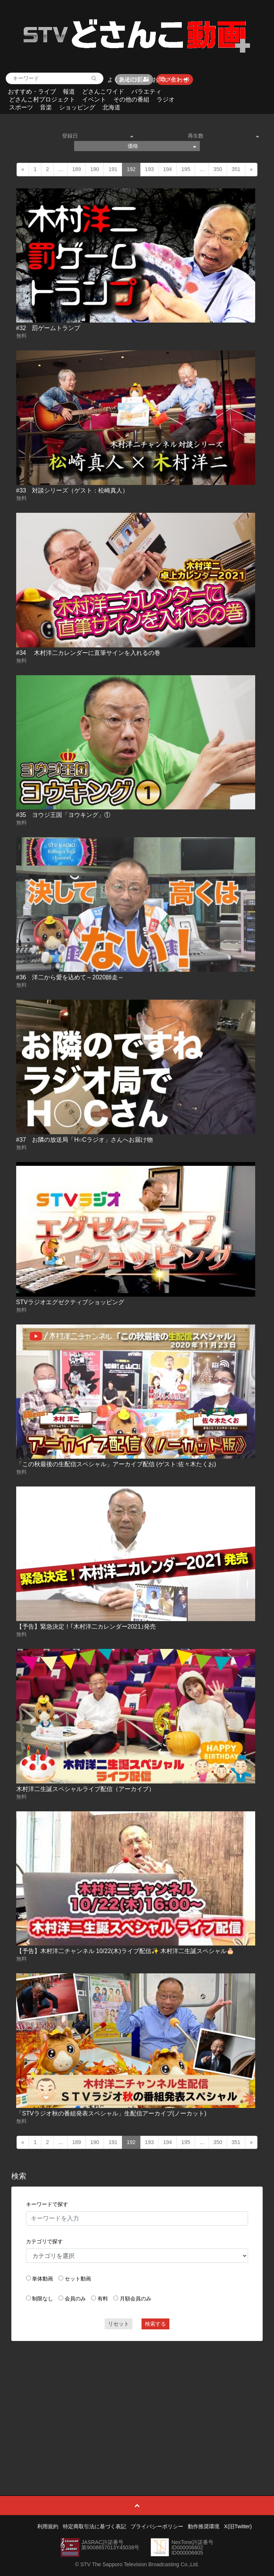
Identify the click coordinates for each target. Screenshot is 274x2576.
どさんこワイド (103, 91)
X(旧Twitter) (238, 2526)
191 (112, 169)
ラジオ (166, 99)
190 (94, 169)
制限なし (42, 2299)
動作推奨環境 (203, 2526)
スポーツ (21, 107)
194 (167, 169)
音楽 (46, 107)
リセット (118, 2324)
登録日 (97, 136)
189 (76, 169)
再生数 (223, 136)
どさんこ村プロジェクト (42, 99)
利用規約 (47, 2526)
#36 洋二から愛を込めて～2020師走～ (70, 977)
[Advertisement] (137, 2401)
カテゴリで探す (44, 2241)
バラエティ (146, 91)
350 (217, 169)
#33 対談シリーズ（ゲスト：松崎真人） (72, 490)
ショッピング (77, 107)
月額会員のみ (135, 2299)
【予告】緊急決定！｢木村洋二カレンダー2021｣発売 (86, 1626)
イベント (94, 99)
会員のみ (75, 2299)
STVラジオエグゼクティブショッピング (70, 1302)
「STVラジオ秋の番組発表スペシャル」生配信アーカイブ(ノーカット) (111, 2113)
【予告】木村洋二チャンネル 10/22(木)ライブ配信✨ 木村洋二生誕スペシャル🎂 (125, 1951)
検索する (155, 2324)
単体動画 (42, 2279)
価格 (162, 146)
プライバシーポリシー (157, 2526)
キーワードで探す (47, 2204)
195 (185, 169)
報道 (69, 91)
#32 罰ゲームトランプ (48, 328)
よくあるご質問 (128, 79)
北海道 (111, 107)
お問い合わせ (170, 79)
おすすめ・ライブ (32, 91)
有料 (102, 2299)
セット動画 (78, 2279)
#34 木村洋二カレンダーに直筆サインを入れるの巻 (88, 653)
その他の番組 (131, 99)
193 (149, 169)
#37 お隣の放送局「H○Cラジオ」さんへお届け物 (84, 1139)
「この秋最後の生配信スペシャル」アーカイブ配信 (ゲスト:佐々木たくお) (116, 1464)
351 (235, 169)
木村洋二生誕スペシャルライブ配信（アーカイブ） (85, 1789)
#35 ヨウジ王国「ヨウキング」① (63, 815)
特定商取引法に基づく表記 (94, 2526)
